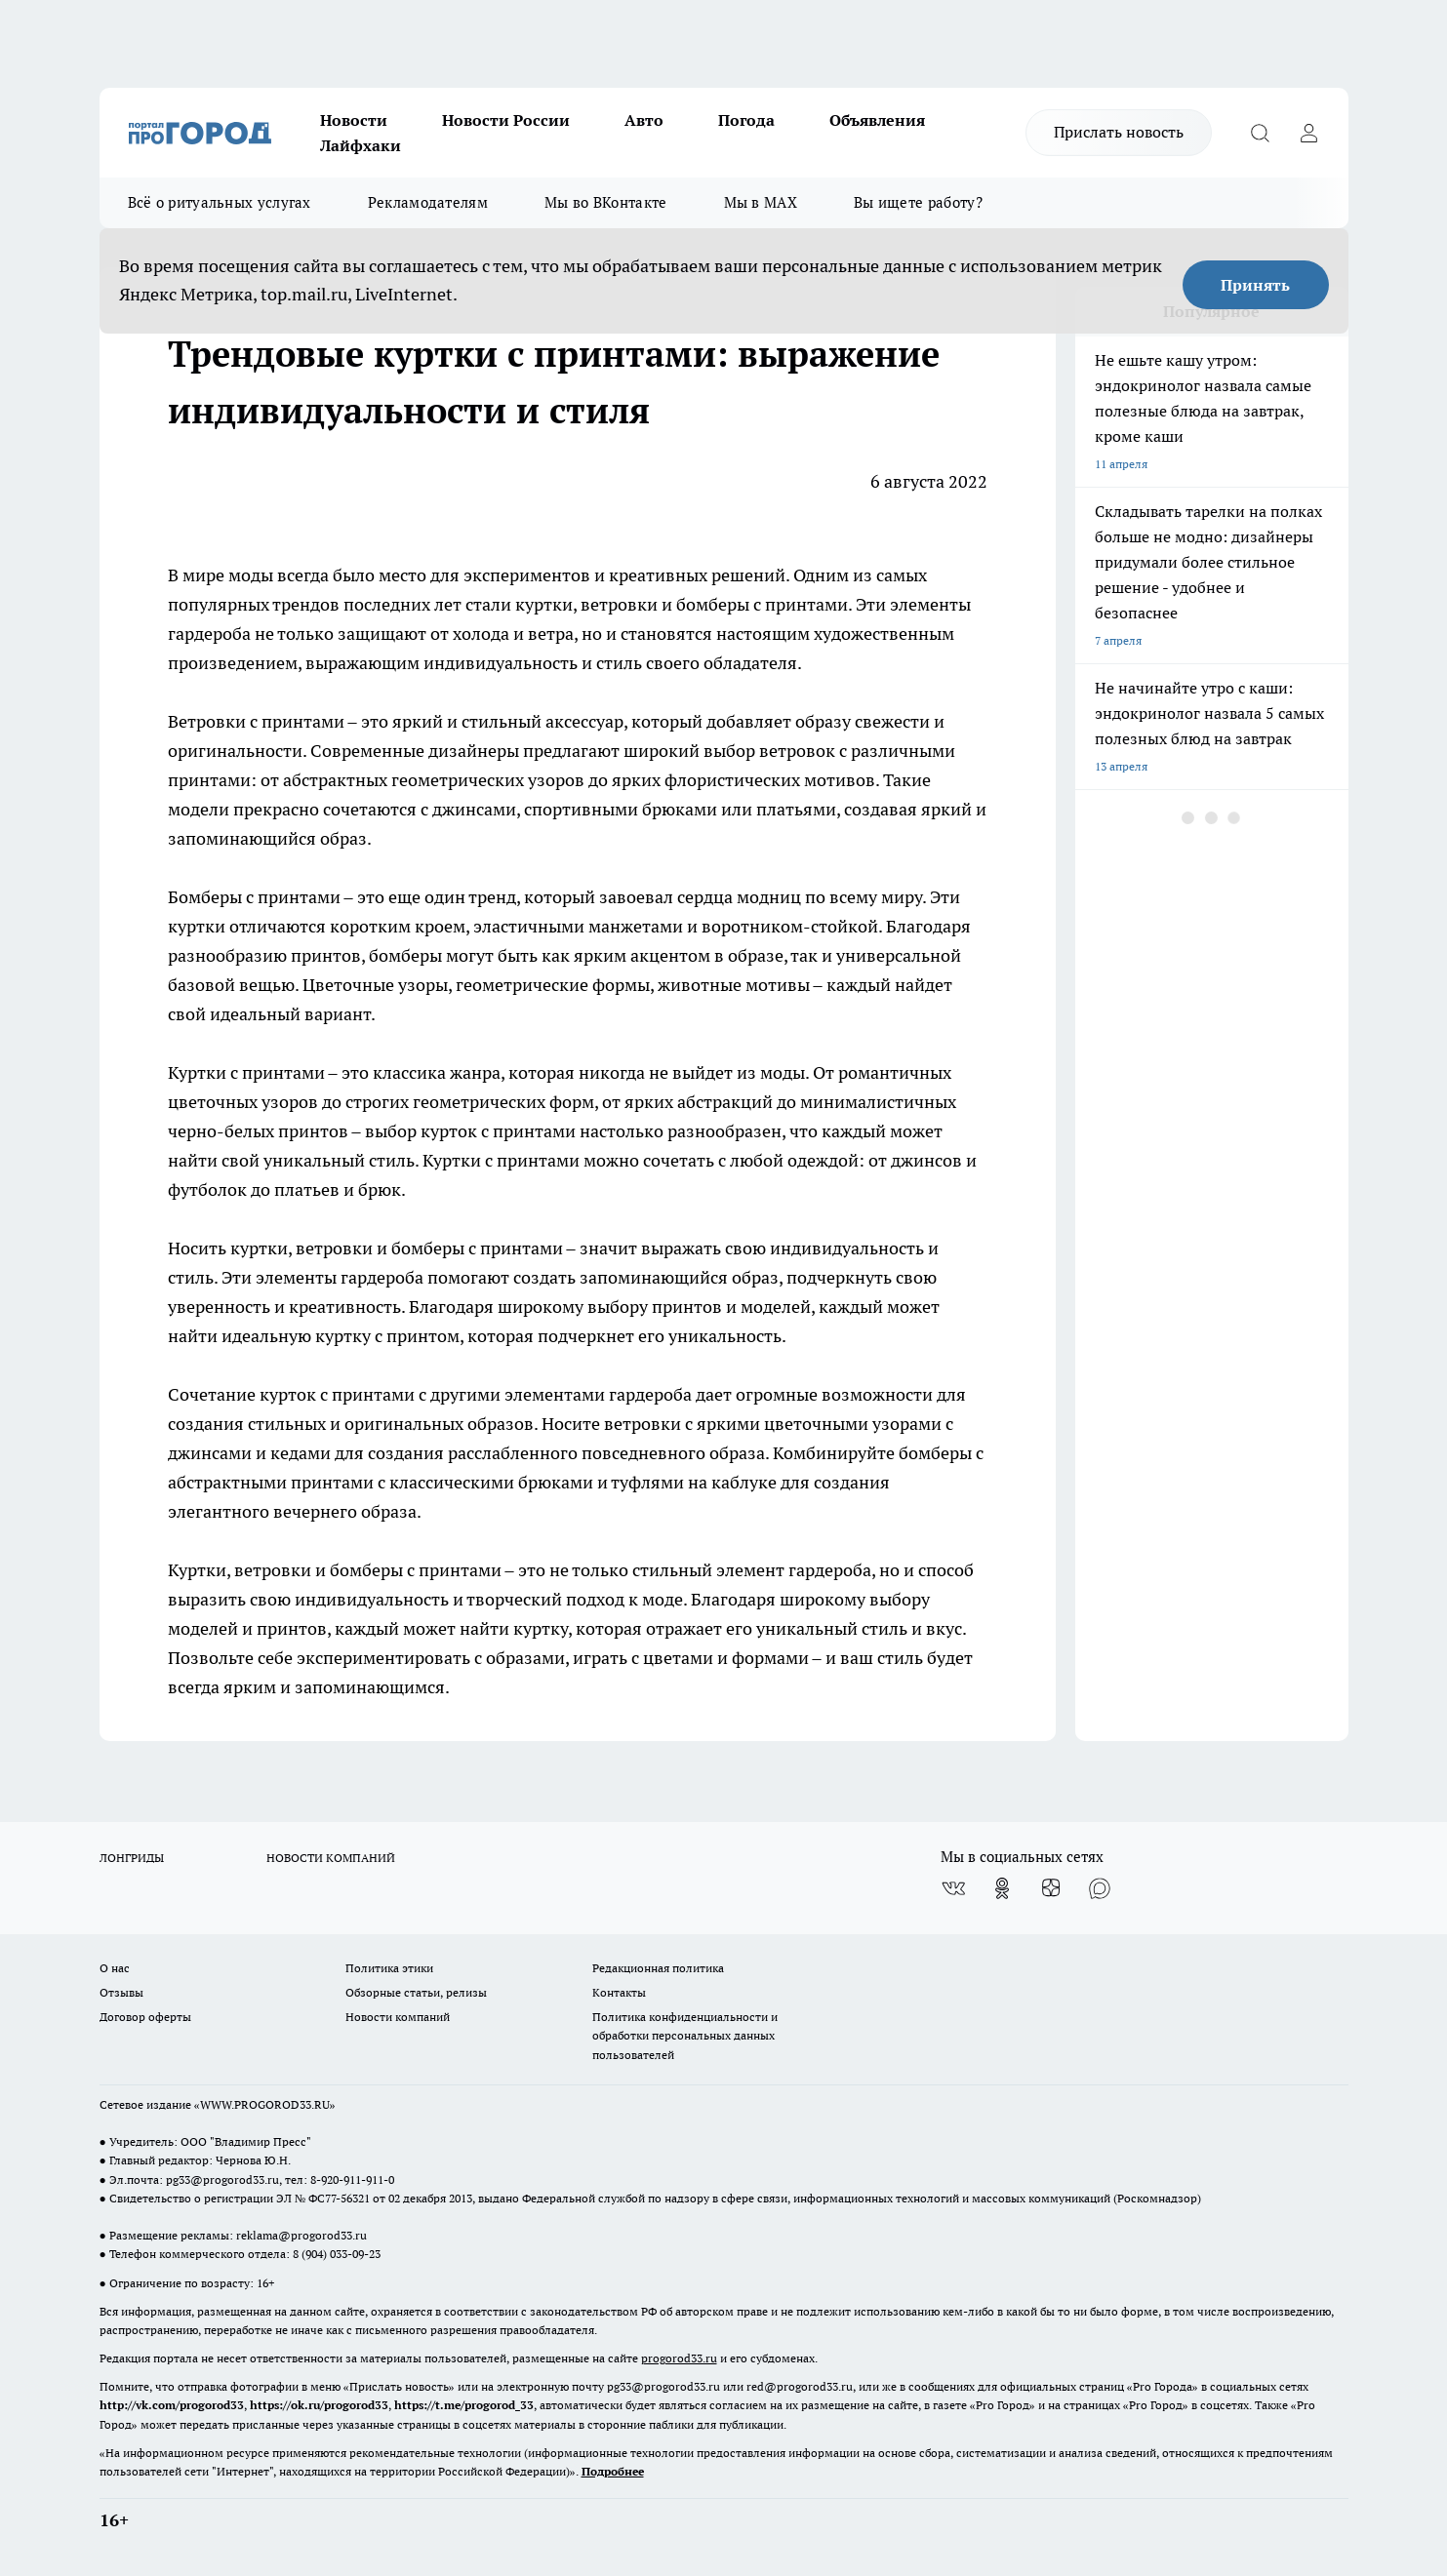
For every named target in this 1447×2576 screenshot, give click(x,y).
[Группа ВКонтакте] (953, 1888)
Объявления (877, 120)
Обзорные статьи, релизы (416, 1992)
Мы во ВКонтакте (605, 202)
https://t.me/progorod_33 (464, 2405)
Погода (746, 120)
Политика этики (389, 1968)
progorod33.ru (679, 2358)
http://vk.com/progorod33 (172, 2405)
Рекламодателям (428, 202)
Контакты (619, 1992)
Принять (1255, 285)
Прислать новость (1119, 131)
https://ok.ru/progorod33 (319, 2405)
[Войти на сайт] (1309, 132)
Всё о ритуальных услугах (219, 202)
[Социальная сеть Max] (1099, 1888)
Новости (353, 120)
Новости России (506, 120)
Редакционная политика (658, 1968)
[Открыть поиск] (1260, 132)
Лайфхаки (360, 145)
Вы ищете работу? (918, 202)
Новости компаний (397, 2016)
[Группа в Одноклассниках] (1002, 1888)
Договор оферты (145, 2016)
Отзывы (121, 1992)
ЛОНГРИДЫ (132, 1857)
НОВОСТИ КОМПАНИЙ (330, 1857)
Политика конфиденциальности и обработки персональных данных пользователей (685, 2035)
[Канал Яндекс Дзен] (1050, 1888)
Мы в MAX (760, 202)
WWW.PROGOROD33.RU (265, 2104)
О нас (115, 1968)
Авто (643, 120)
